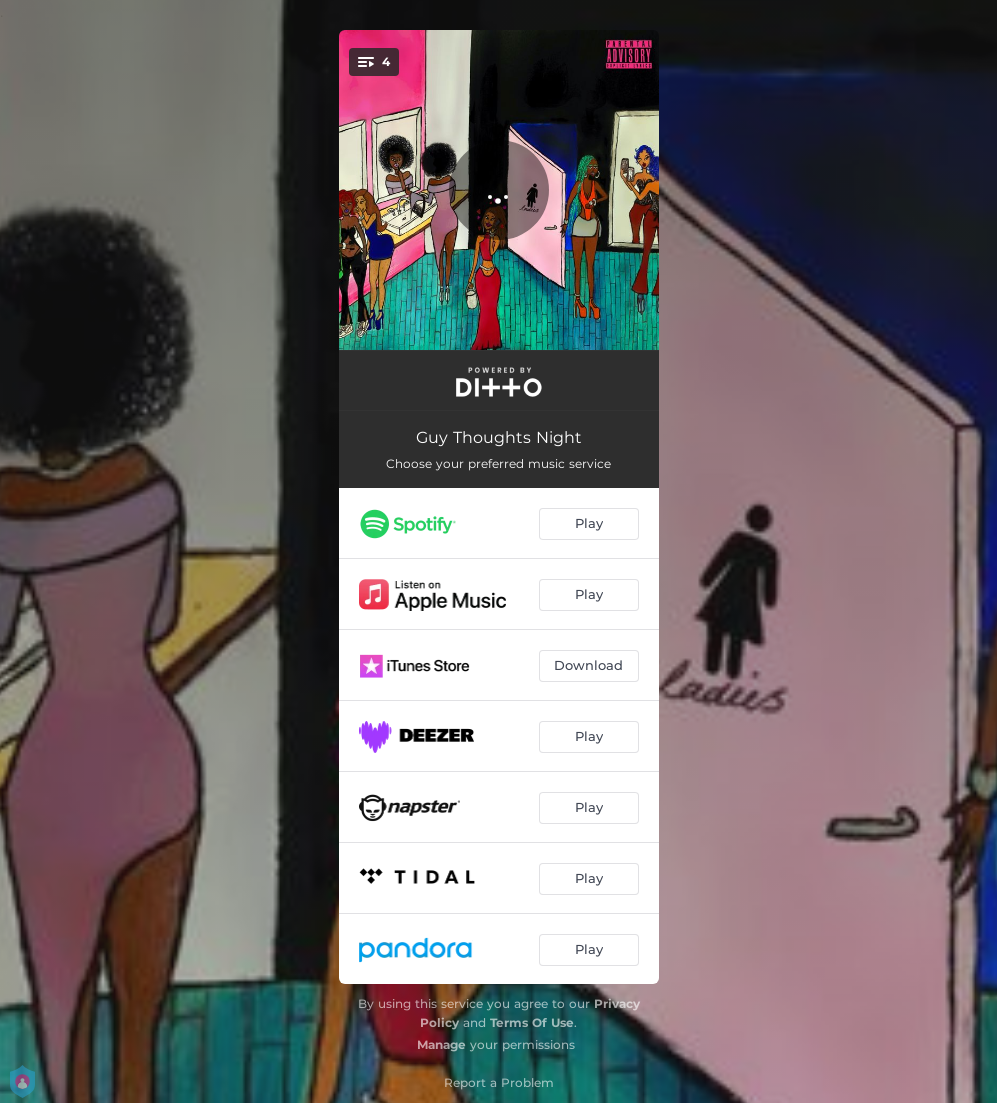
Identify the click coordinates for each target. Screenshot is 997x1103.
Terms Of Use (532, 1022)
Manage (441, 1044)
